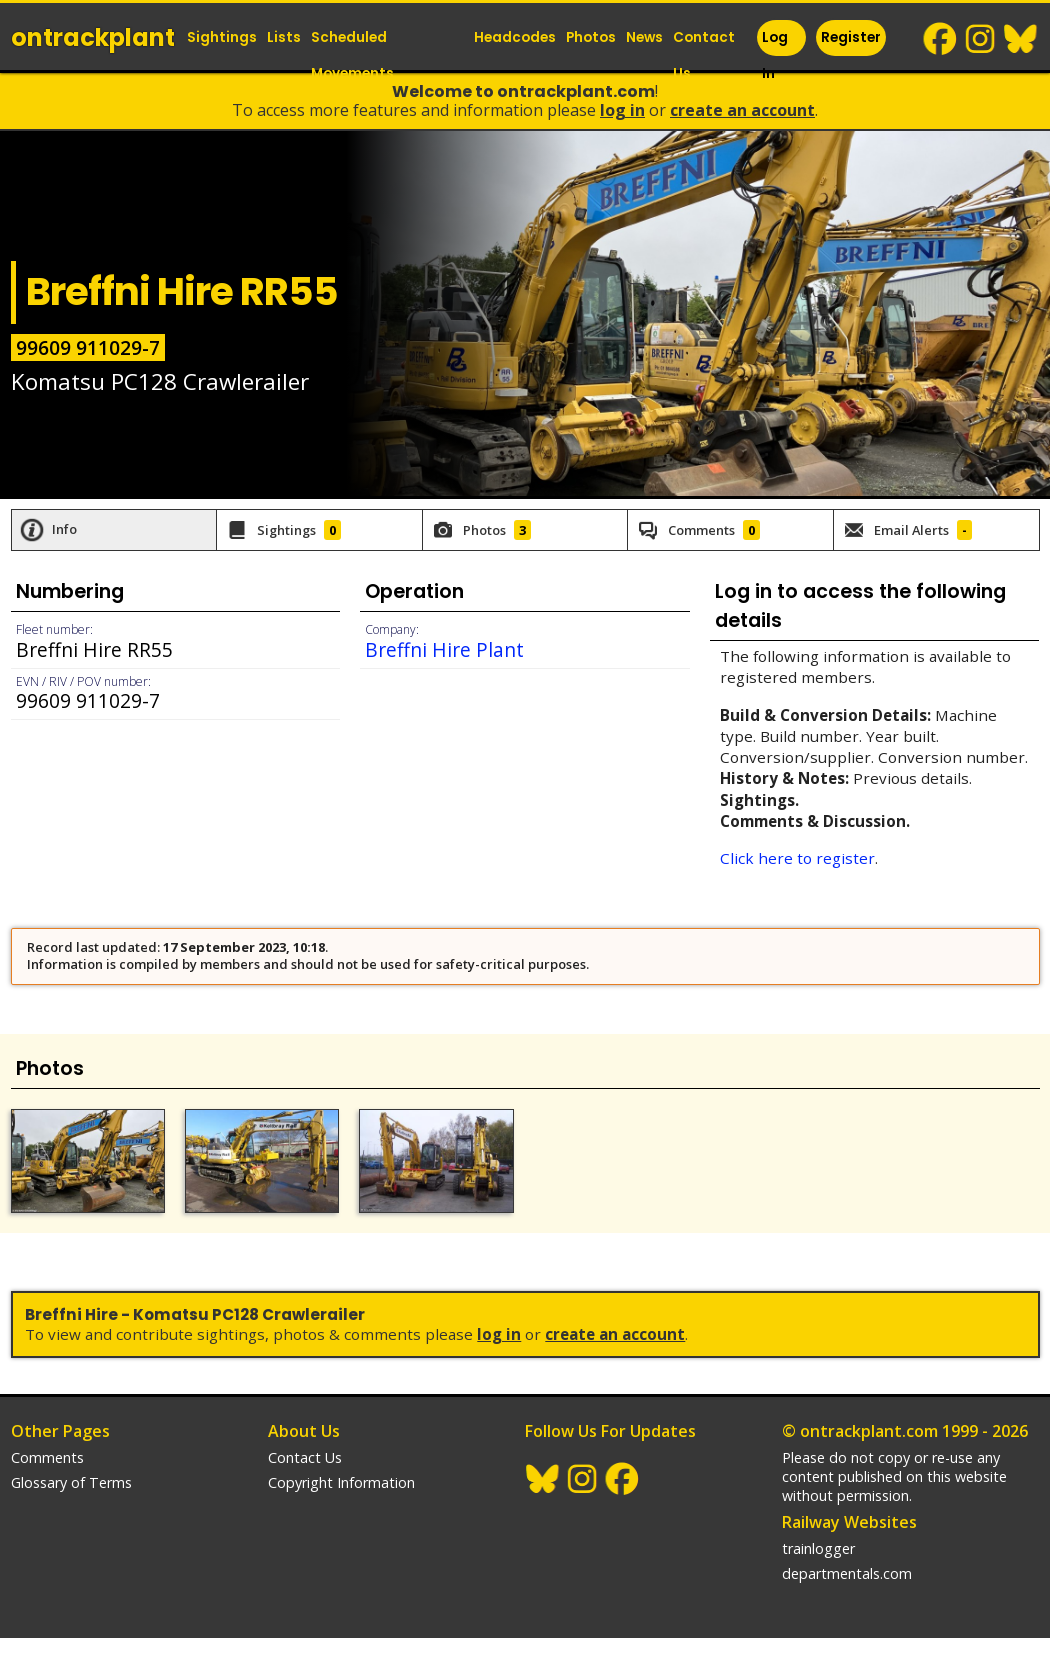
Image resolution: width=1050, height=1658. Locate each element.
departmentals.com (847, 1573)
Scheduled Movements (352, 55)
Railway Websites (849, 1522)
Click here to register (797, 858)
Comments (47, 1457)
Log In (775, 55)
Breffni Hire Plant (444, 649)
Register (851, 37)
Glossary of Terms (71, 1482)
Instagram (981, 39)
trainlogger (818, 1548)
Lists (284, 37)
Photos (591, 37)
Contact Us (704, 55)
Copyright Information (341, 1482)
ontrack (93, 37)
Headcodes (515, 37)
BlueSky (1021, 39)
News (644, 37)
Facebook (941, 39)
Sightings (222, 37)
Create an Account (742, 110)
